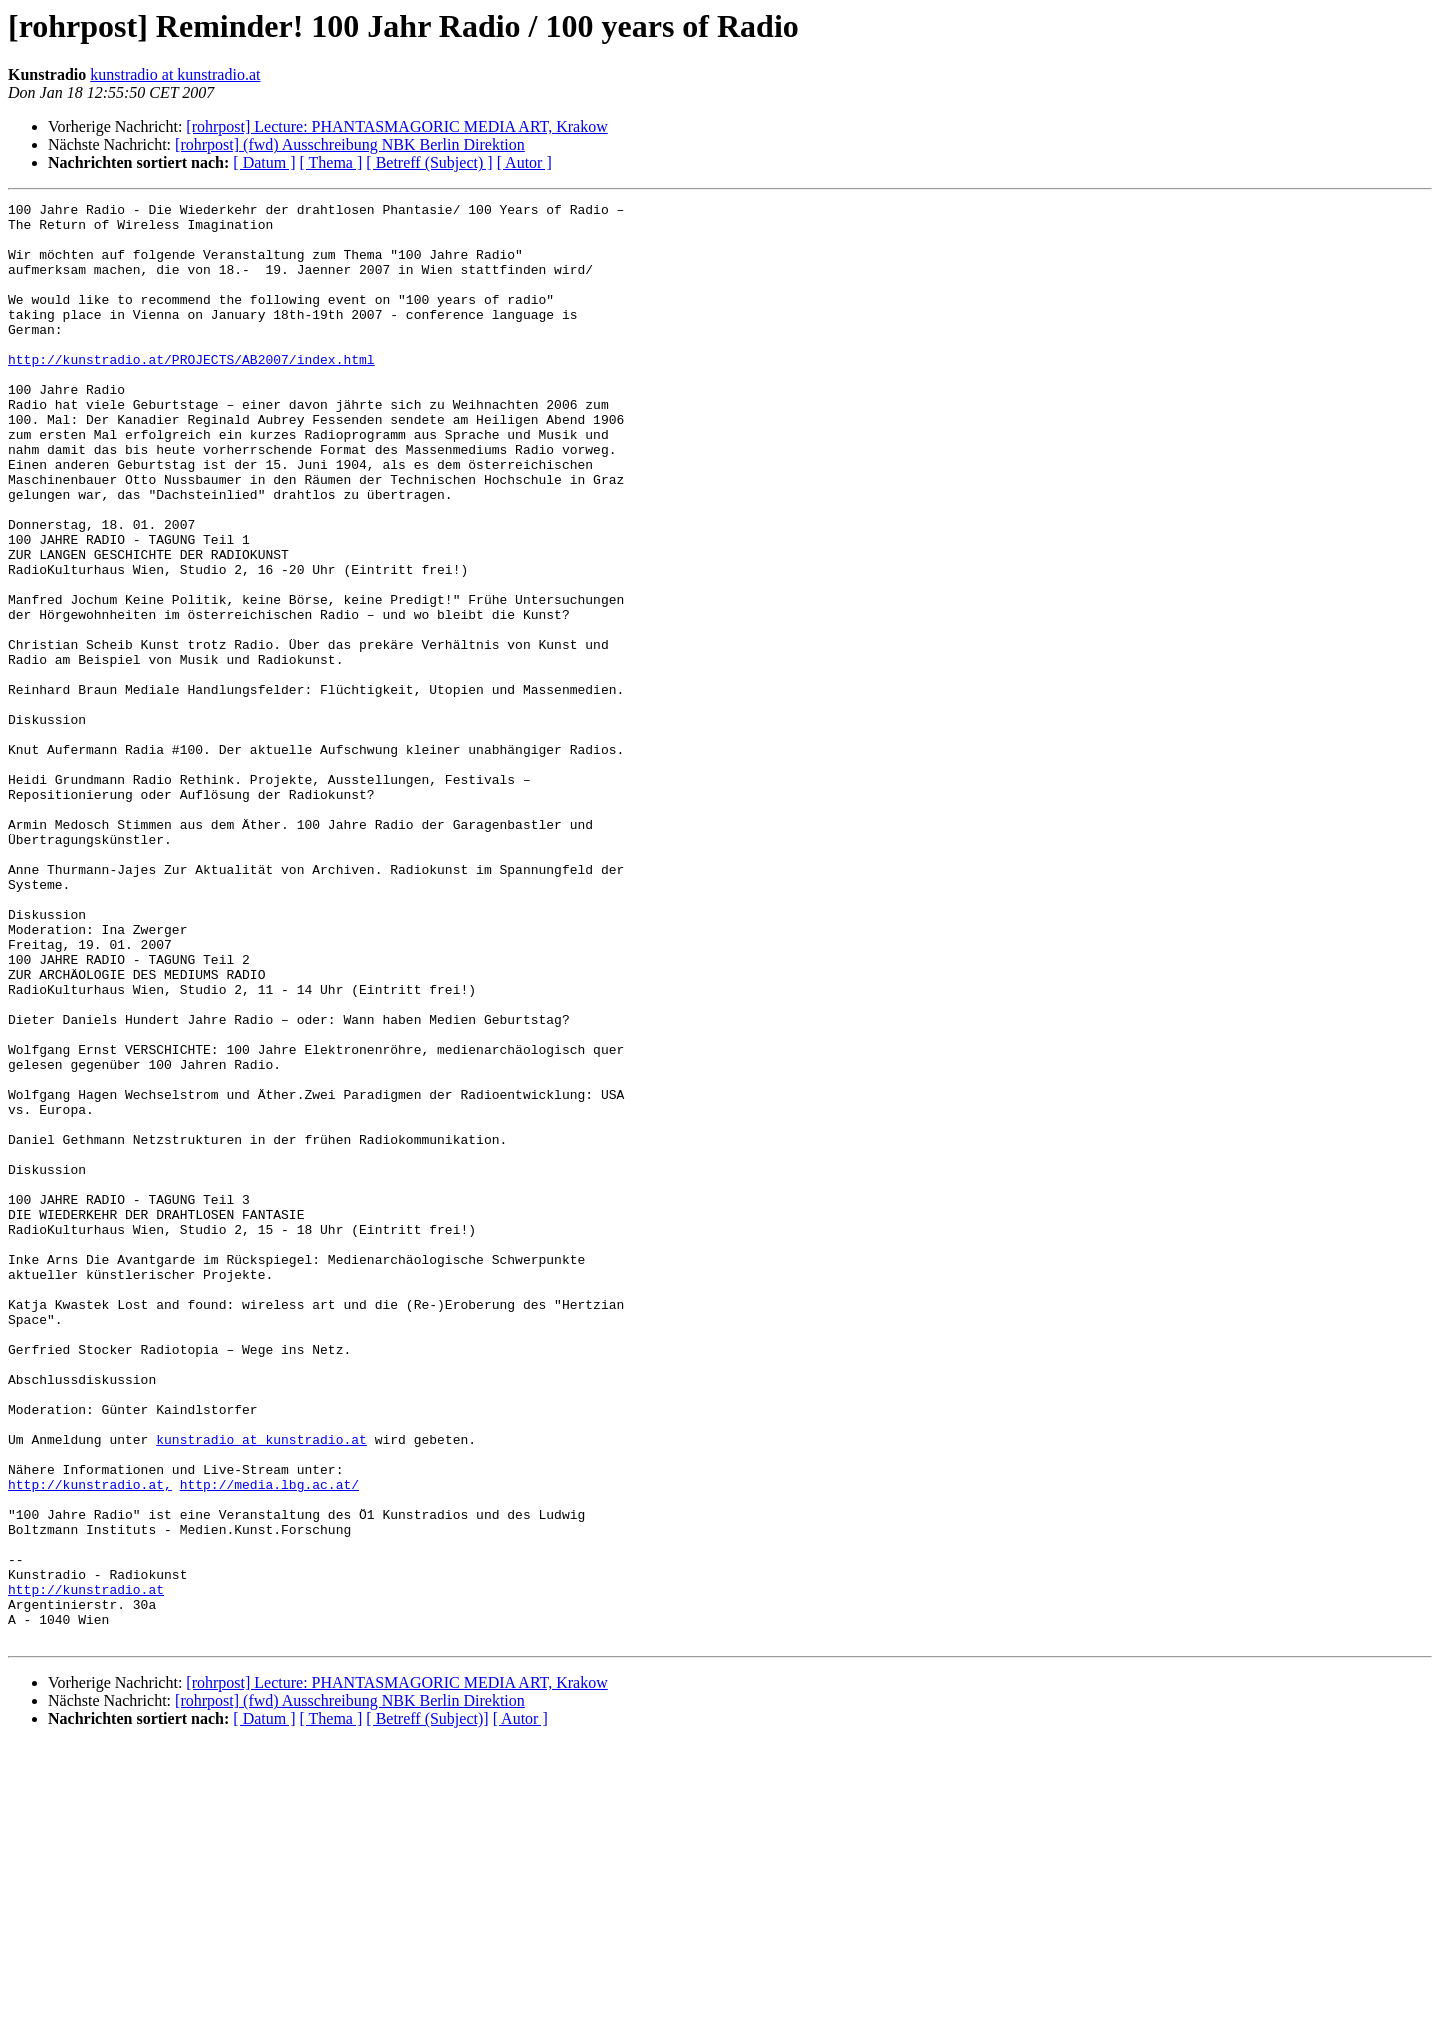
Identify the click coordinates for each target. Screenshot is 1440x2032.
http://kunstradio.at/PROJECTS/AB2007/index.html (191, 392)
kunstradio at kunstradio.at (175, 74)
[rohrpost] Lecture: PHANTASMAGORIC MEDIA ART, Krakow (396, 126)
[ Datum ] (264, 162)
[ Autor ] (524, 162)
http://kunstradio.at (86, 1868)
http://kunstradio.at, (90, 1742)
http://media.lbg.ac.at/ (269, 1742)
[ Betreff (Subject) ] (429, 162)
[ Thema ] (331, 162)
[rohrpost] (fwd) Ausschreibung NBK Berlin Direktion (350, 144)
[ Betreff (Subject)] (427, 2006)
